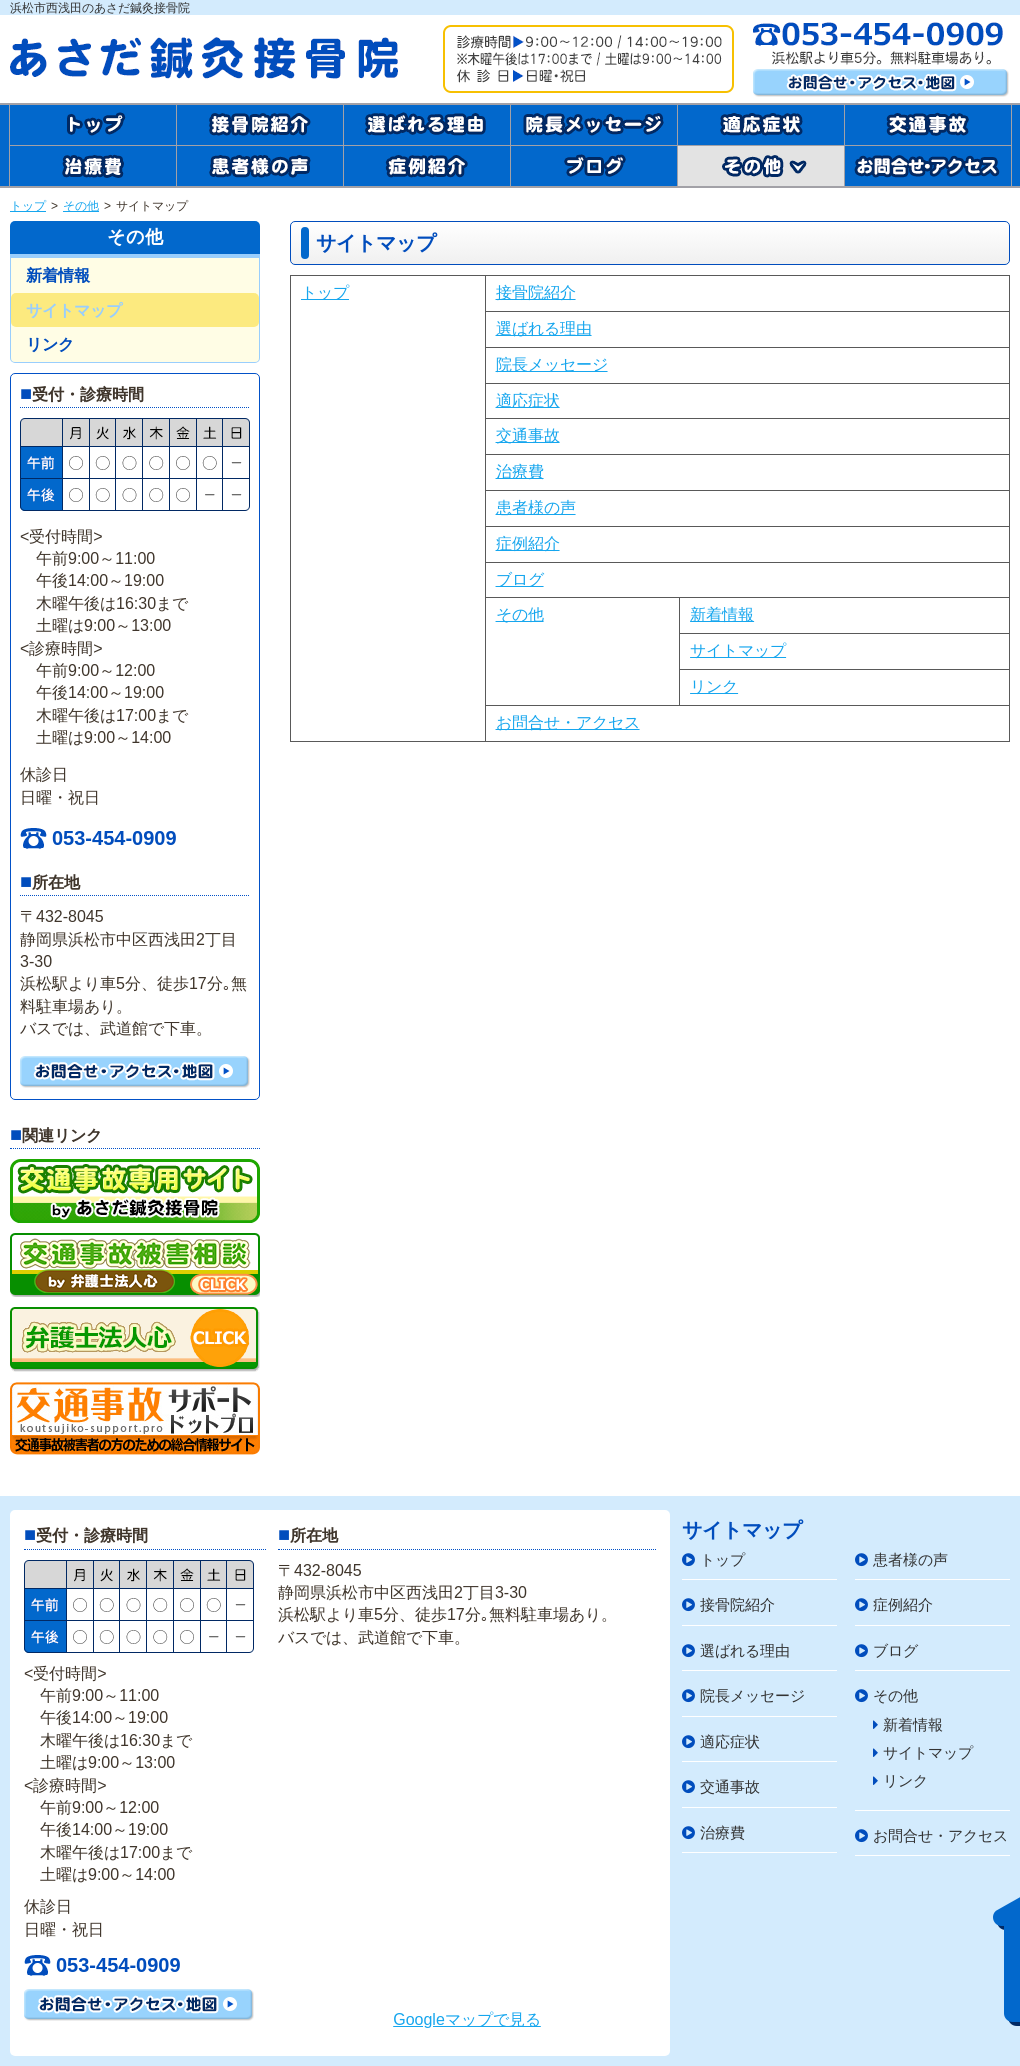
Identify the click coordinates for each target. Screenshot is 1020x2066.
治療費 (520, 471)
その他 (81, 206)
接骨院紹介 (536, 292)
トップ (28, 206)
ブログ (520, 579)
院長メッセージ (552, 364)
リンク (714, 686)
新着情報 (722, 614)
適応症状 (528, 400)
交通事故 (528, 435)
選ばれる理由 (544, 328)
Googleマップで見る (467, 2019)
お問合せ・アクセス (568, 722)
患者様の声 (536, 507)
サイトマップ (738, 650)
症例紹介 (528, 543)
